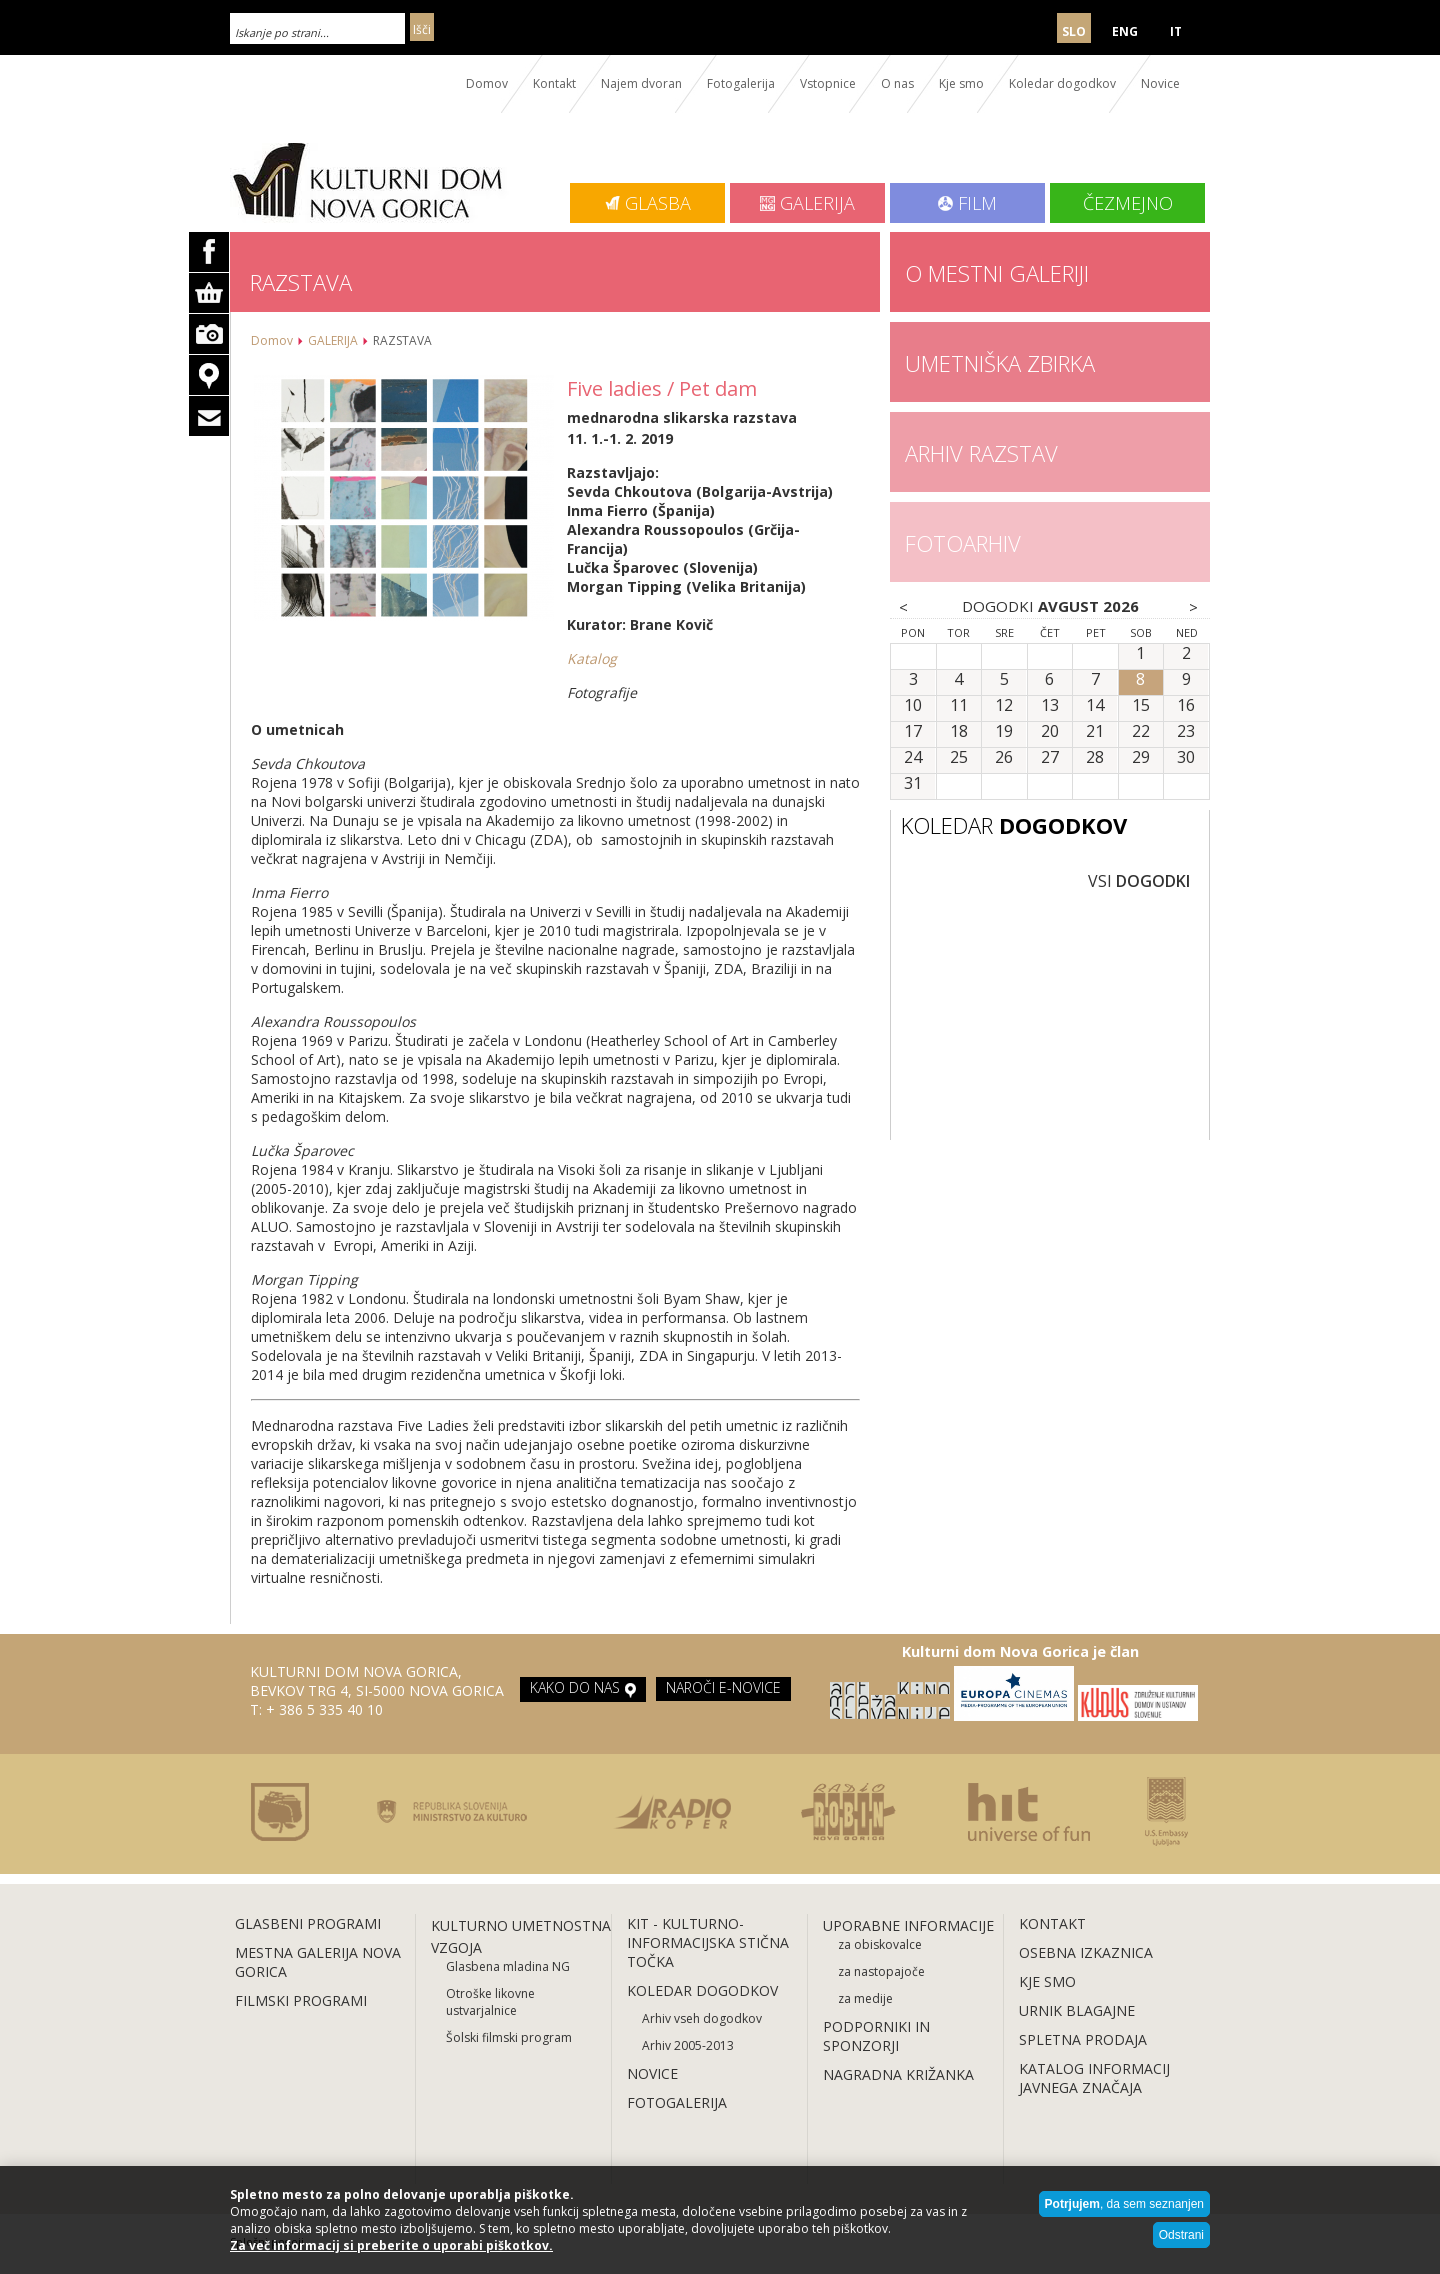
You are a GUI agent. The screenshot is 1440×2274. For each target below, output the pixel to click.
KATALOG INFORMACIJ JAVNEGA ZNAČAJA (1094, 2078)
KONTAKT (1052, 1923)
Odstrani (1181, 2235)
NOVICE (652, 2073)
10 (913, 706)
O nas (897, 83)
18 (959, 732)
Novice (1160, 83)
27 (1050, 758)
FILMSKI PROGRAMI (301, 2000)
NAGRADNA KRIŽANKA (898, 2074)
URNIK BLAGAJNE (1077, 2010)
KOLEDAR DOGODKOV (702, 1990)
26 (1004, 758)
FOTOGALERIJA (677, 2102)
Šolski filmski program (509, 2037)
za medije (865, 1998)
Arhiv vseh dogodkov (702, 2018)
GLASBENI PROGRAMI (308, 1923)
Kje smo (961, 83)
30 (1186, 758)
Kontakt (554, 83)
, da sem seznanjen (1124, 2204)
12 (1004, 706)
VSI (1139, 881)
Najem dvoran (641, 83)
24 (913, 758)
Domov (487, 83)
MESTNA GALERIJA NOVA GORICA (318, 1962)
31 (913, 784)
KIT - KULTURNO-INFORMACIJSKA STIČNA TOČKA (708, 1942)
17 (913, 732)
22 (1141, 732)
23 (1186, 732)
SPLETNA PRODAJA (1083, 2039)
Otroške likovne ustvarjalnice (490, 2002)
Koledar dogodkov (1062, 83)
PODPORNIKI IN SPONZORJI (876, 2036)
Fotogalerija (741, 83)
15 (1141, 706)
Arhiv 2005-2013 (688, 2045)
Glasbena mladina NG (508, 1966)
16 (1186, 706)
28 (1095, 758)
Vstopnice (828, 83)
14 (1095, 706)
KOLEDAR (1014, 825)
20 (1050, 732)
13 (1050, 706)
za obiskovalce (880, 1944)
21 (1095, 732)
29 (1141, 758)
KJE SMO (1047, 1981)
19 (1004, 732)
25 (959, 758)
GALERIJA (333, 340)
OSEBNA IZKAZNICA (1086, 1952)
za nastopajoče (881, 1971)
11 (959, 706)
